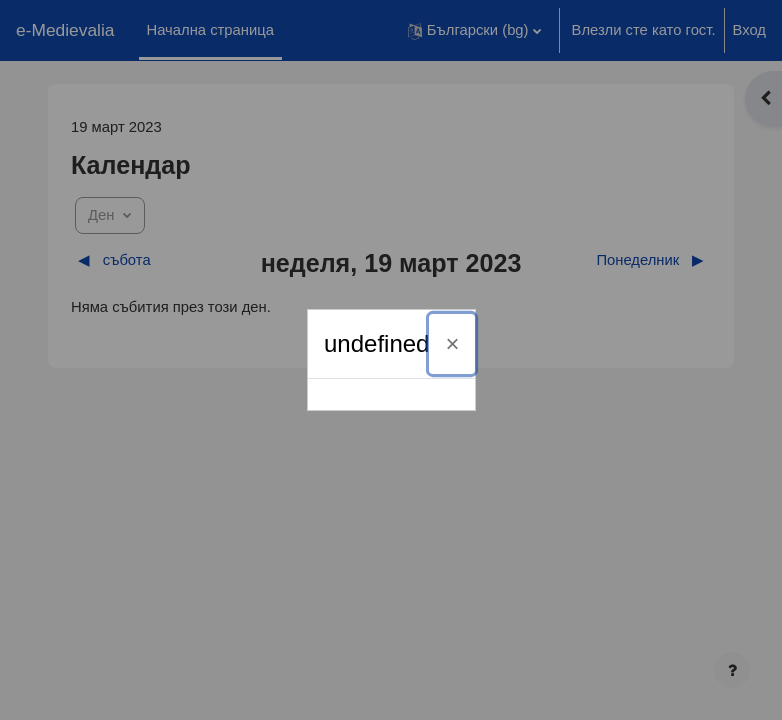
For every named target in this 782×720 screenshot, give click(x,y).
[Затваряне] (452, 344)
